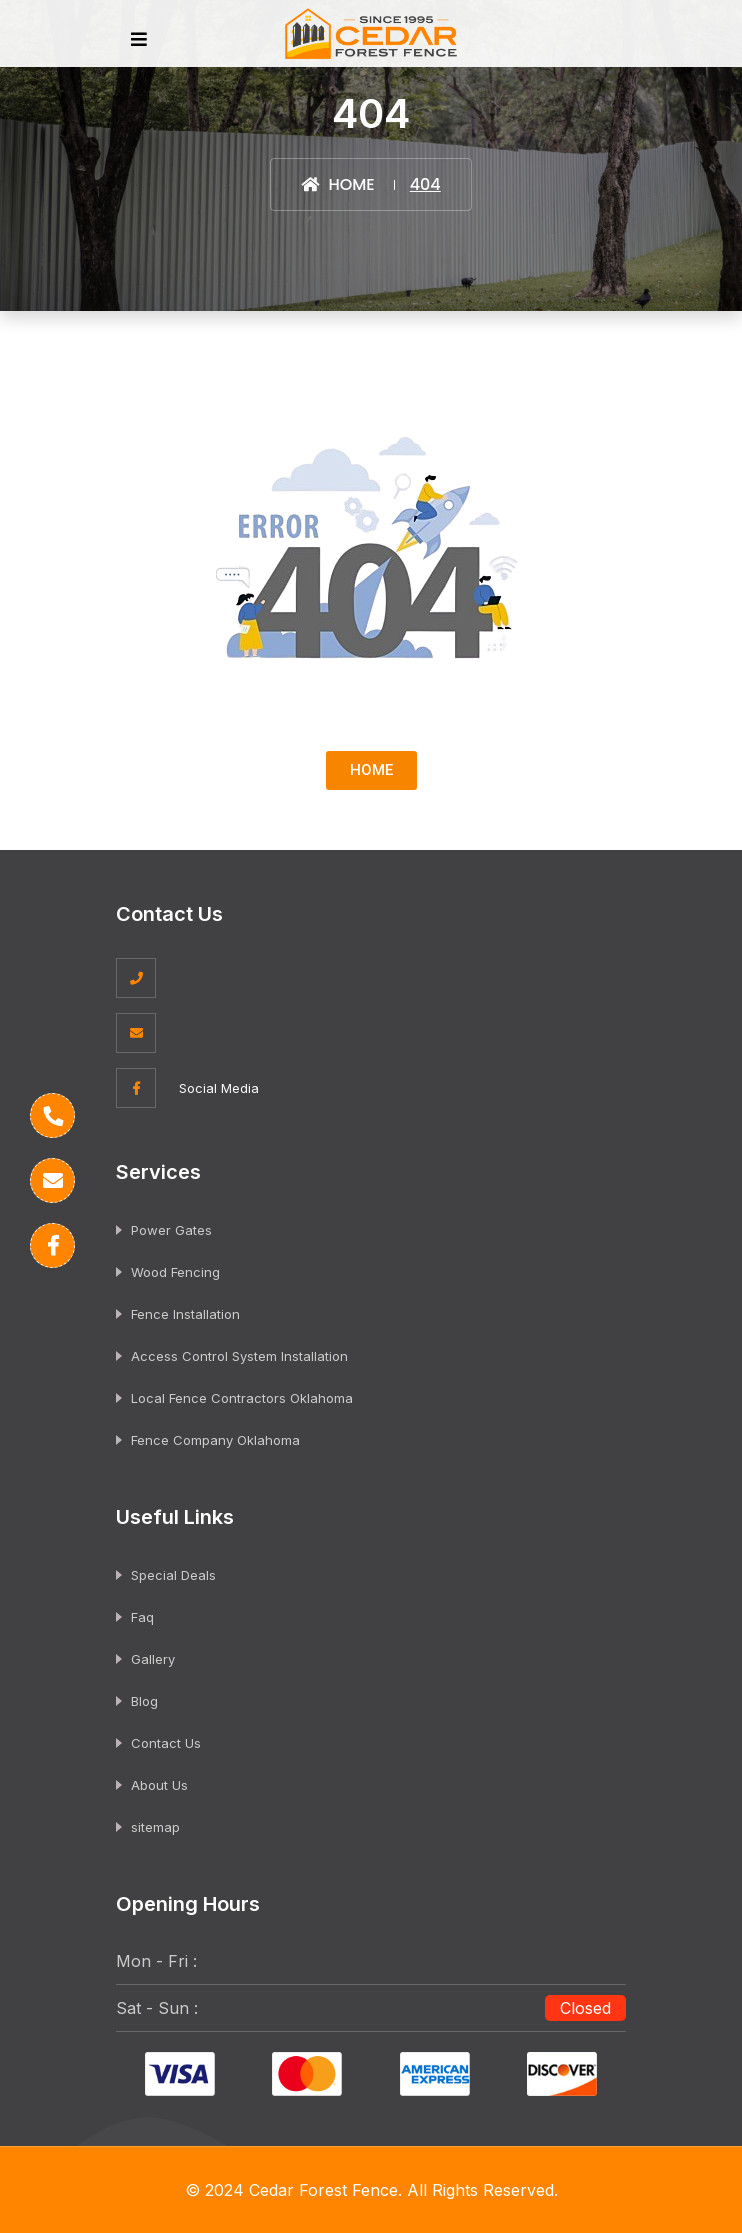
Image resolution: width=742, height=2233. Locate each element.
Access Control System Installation (239, 1356)
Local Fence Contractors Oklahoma (242, 1398)
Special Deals (173, 1575)
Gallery (153, 1659)
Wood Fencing (175, 1272)
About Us (159, 1785)
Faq (142, 1617)
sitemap (155, 1827)
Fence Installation (185, 1314)
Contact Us (166, 1743)
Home (337, 184)
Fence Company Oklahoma (215, 1440)
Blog (144, 1701)
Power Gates (171, 1230)
